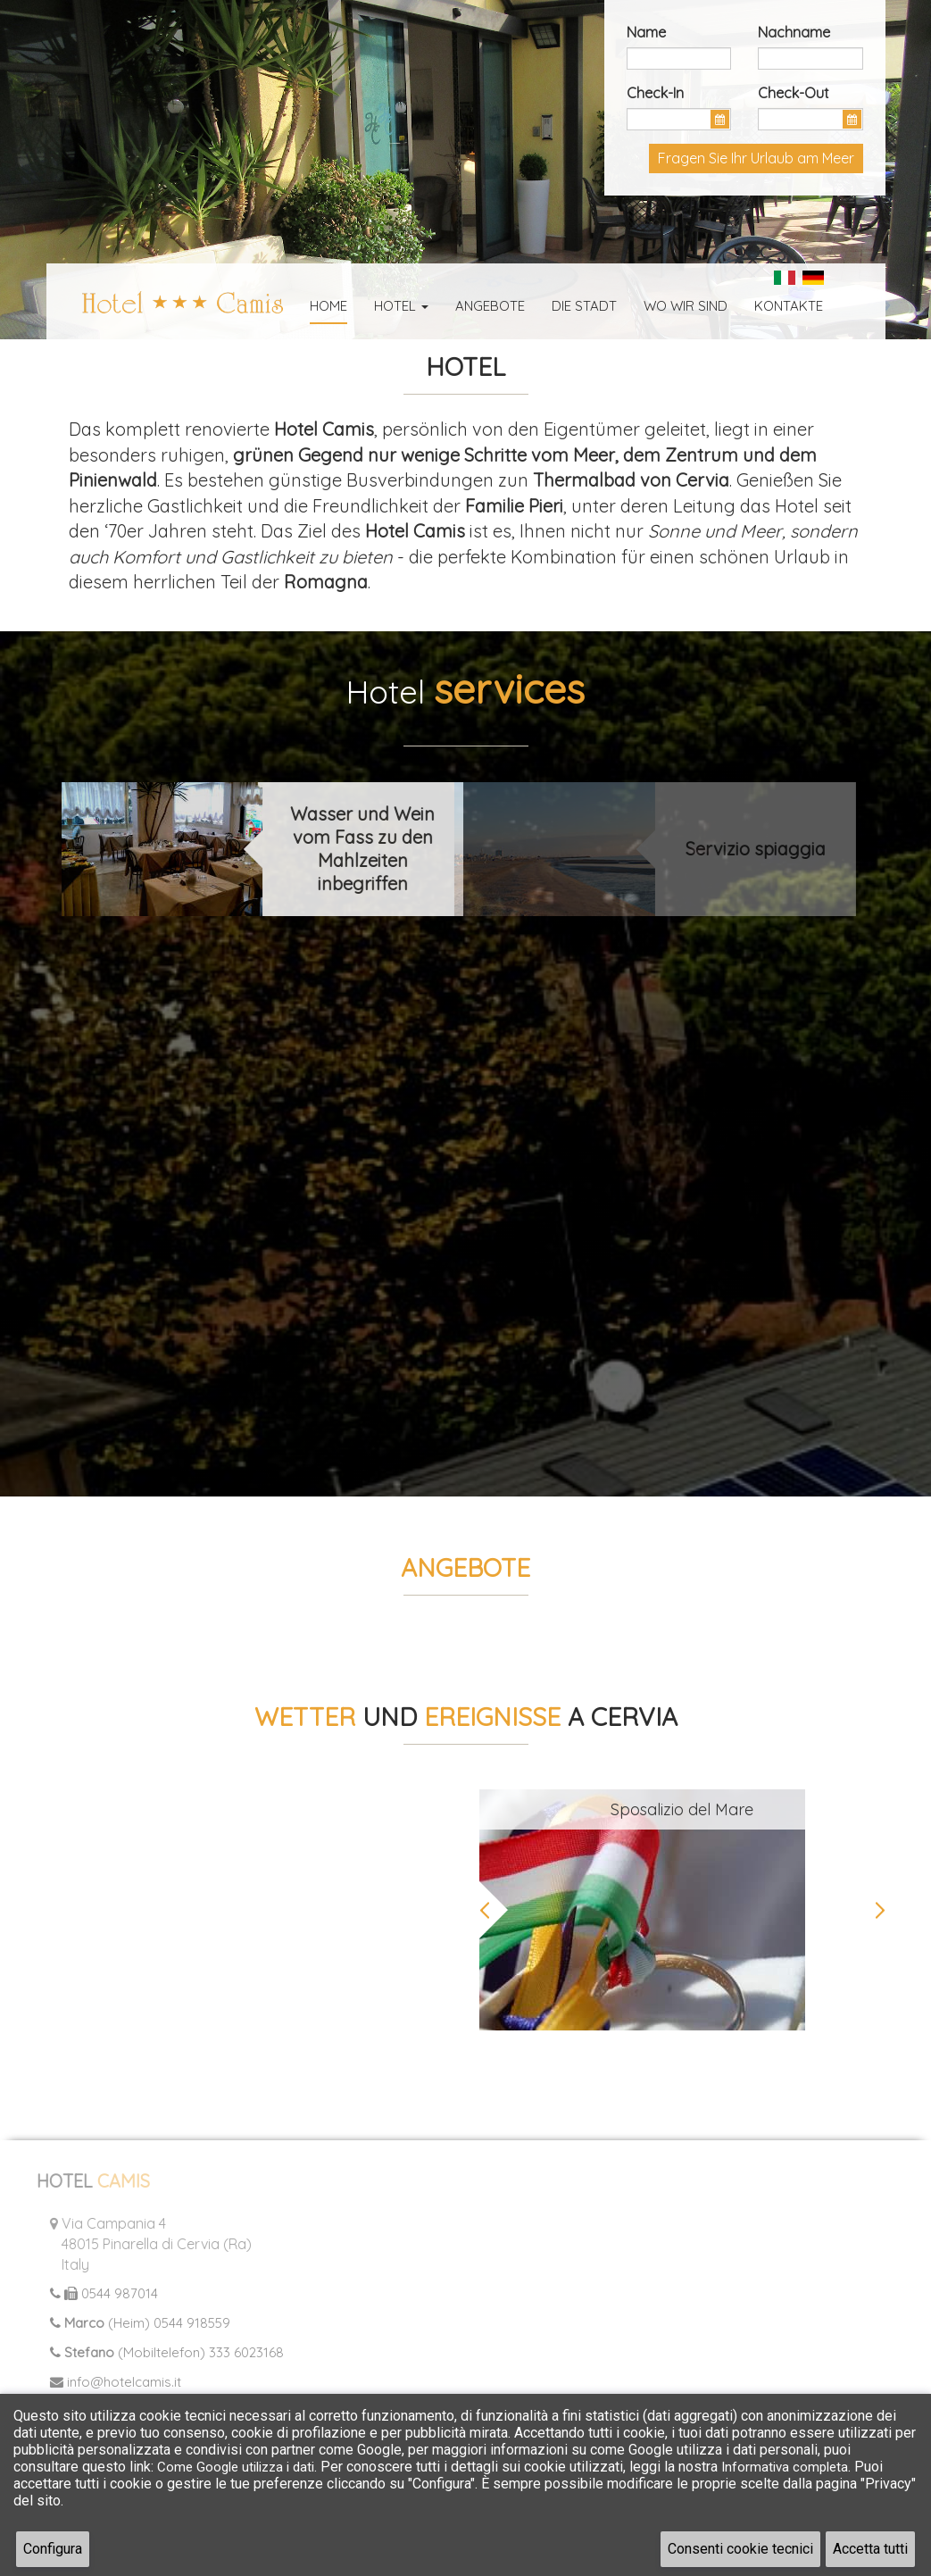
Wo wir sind (685, 305)
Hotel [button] (401, 305)
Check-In (655, 93)
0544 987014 (97, 2293)
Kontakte (788, 305)
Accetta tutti (870, 2548)
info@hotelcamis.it (108, 2381)
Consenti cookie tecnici (740, 2548)
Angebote (490, 305)
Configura (52, 2548)
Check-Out (793, 93)
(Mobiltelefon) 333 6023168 (160, 2352)
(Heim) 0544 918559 (133, 2322)
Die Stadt (584, 305)
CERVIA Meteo (249, 1856)
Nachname (794, 32)
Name (646, 32)
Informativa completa (784, 2467)
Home (328, 305)
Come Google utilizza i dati (235, 2467)
